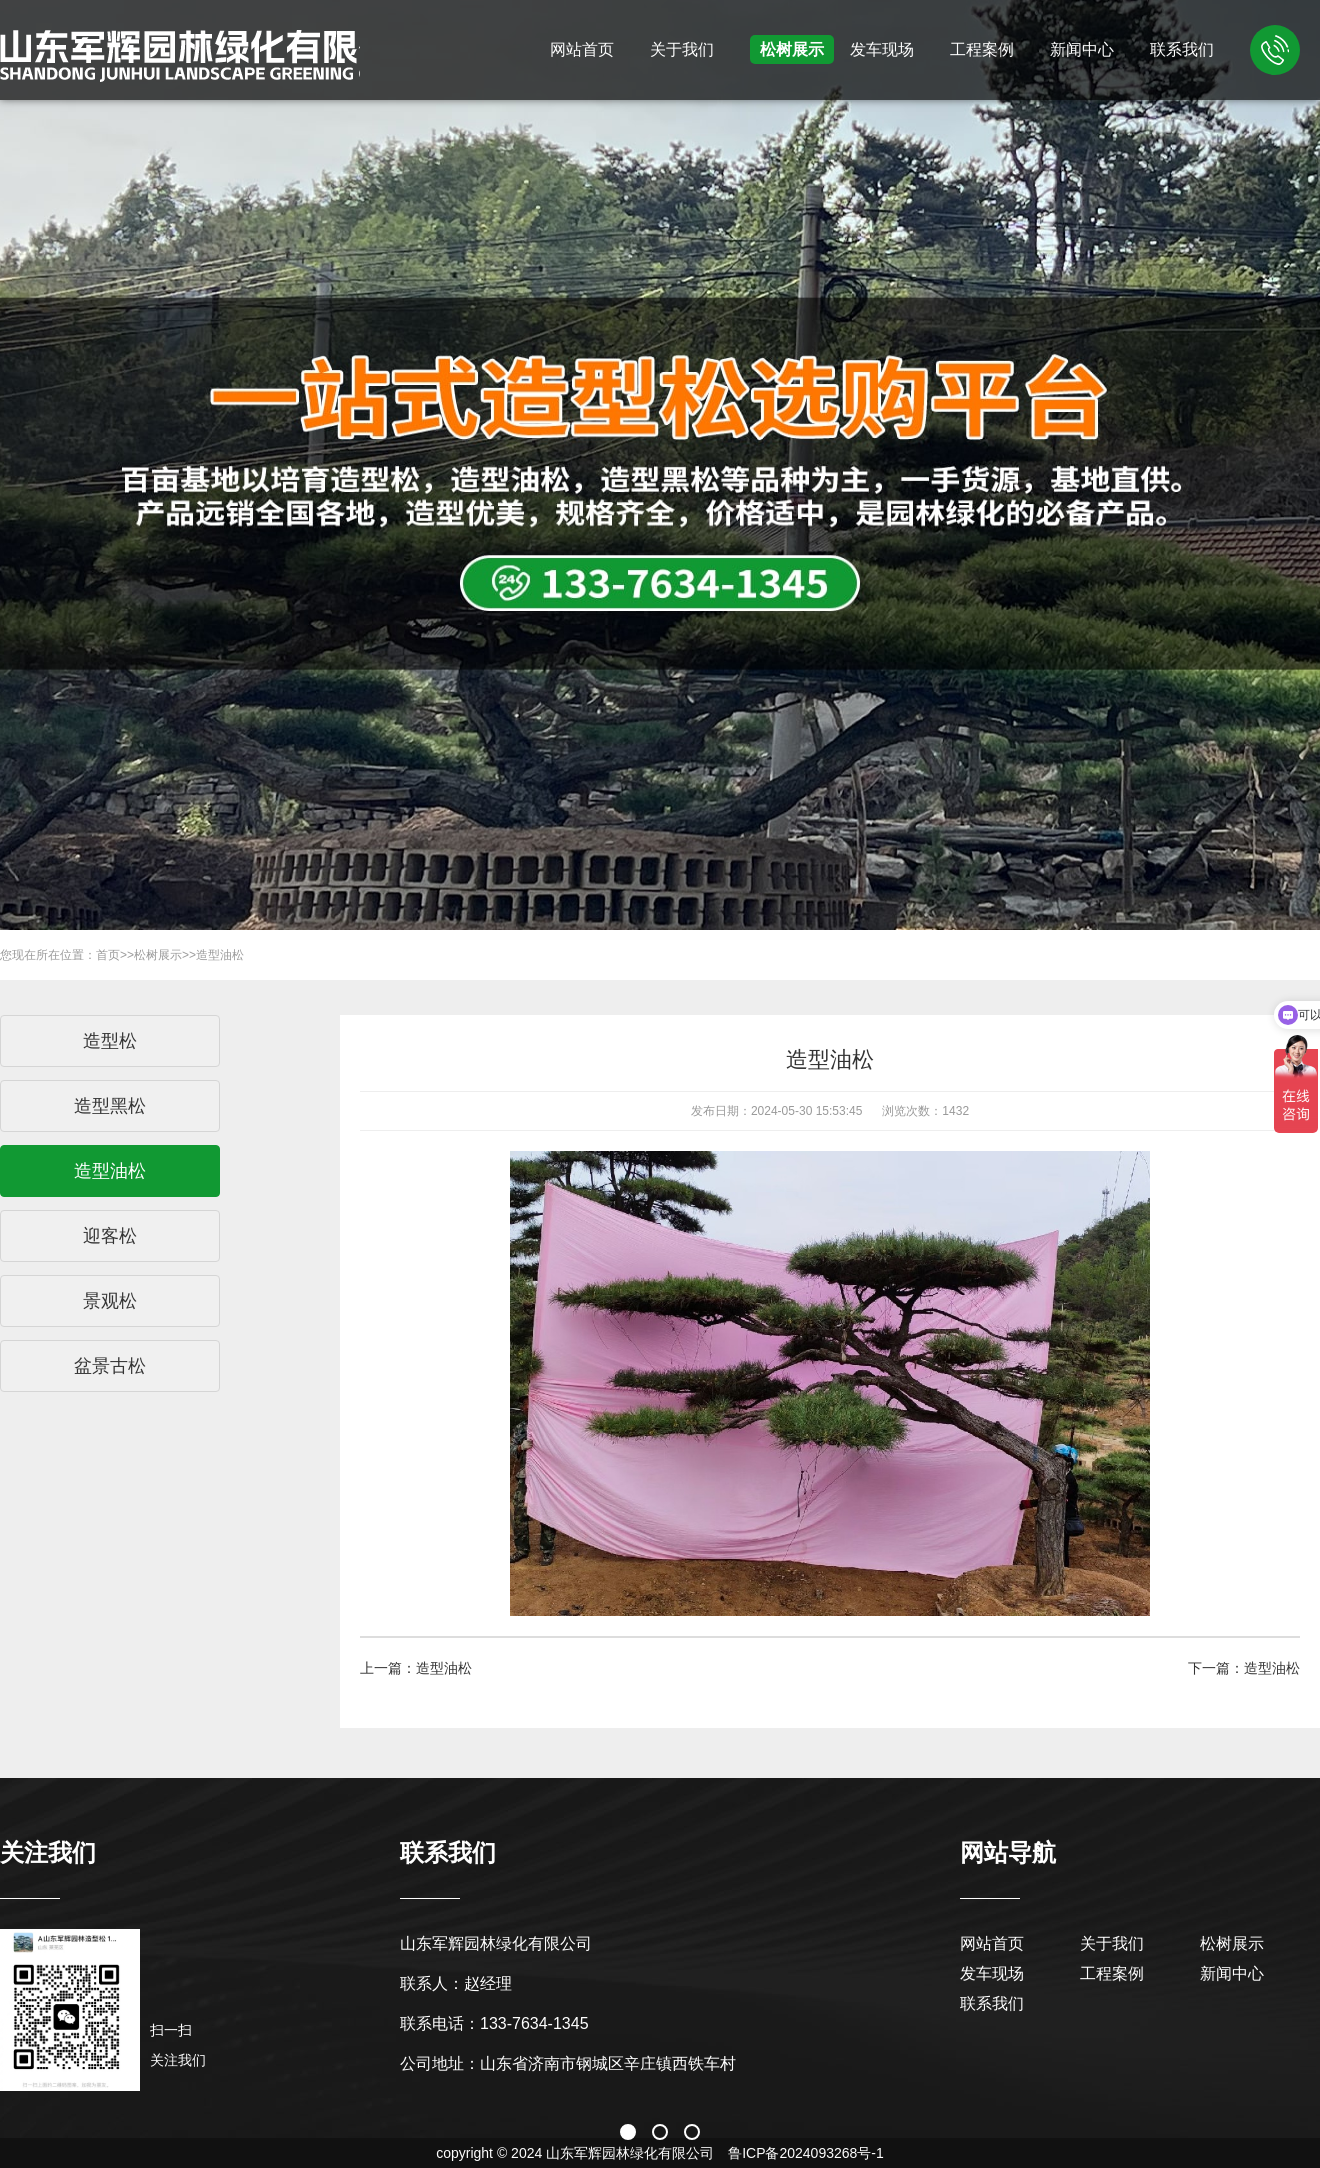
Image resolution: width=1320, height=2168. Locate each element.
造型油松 (220, 955)
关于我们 (682, 49)
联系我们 (1182, 49)
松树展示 (792, 49)
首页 (108, 955)
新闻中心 (1082, 49)
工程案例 (982, 49)
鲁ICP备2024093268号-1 (806, 2153)
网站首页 (582, 49)
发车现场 (882, 49)
